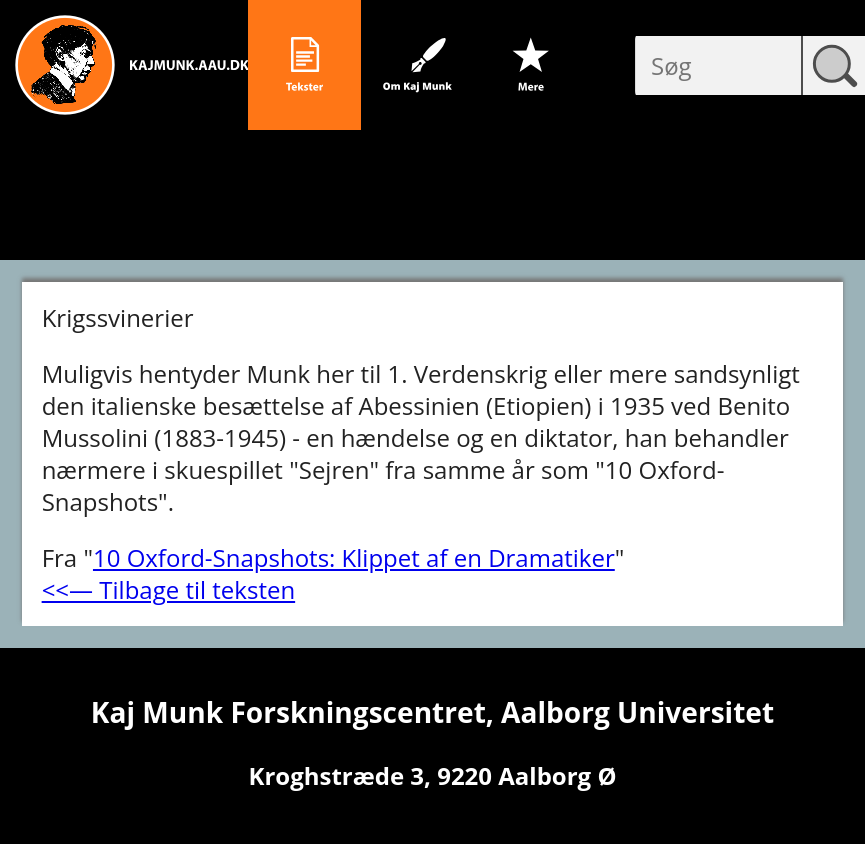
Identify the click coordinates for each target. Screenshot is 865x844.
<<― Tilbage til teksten (169, 589)
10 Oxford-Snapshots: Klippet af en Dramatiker (354, 557)
